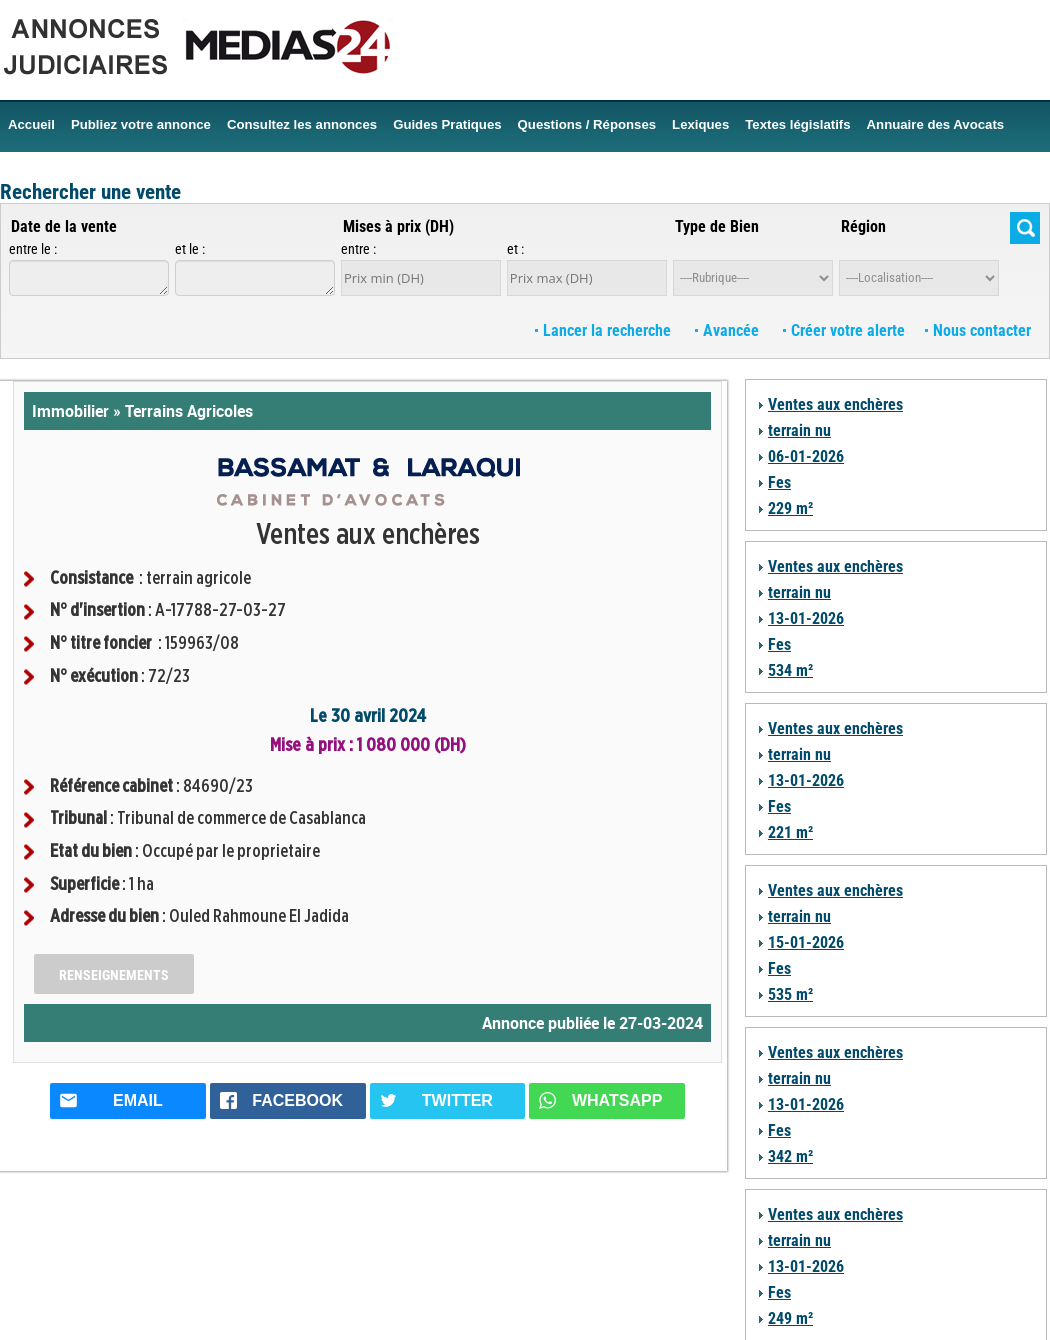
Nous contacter (978, 330)
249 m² (790, 1318)
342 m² (790, 1156)
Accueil (31, 124)
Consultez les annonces (302, 124)
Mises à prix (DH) (398, 226)
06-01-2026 (806, 456)
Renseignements (114, 975)
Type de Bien (717, 226)
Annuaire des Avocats (936, 124)
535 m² (790, 994)
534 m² (790, 670)
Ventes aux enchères (835, 404)
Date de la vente (64, 226)
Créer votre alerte (844, 330)
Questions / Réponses (587, 124)
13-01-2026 (806, 618)
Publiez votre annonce (141, 124)
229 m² (790, 508)
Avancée (729, 330)
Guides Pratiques (447, 124)
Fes (779, 482)
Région (863, 226)
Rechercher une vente (90, 192)
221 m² (790, 832)
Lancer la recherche (605, 330)
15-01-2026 (806, 942)
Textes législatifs (797, 124)
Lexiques (700, 124)
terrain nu (799, 430)
